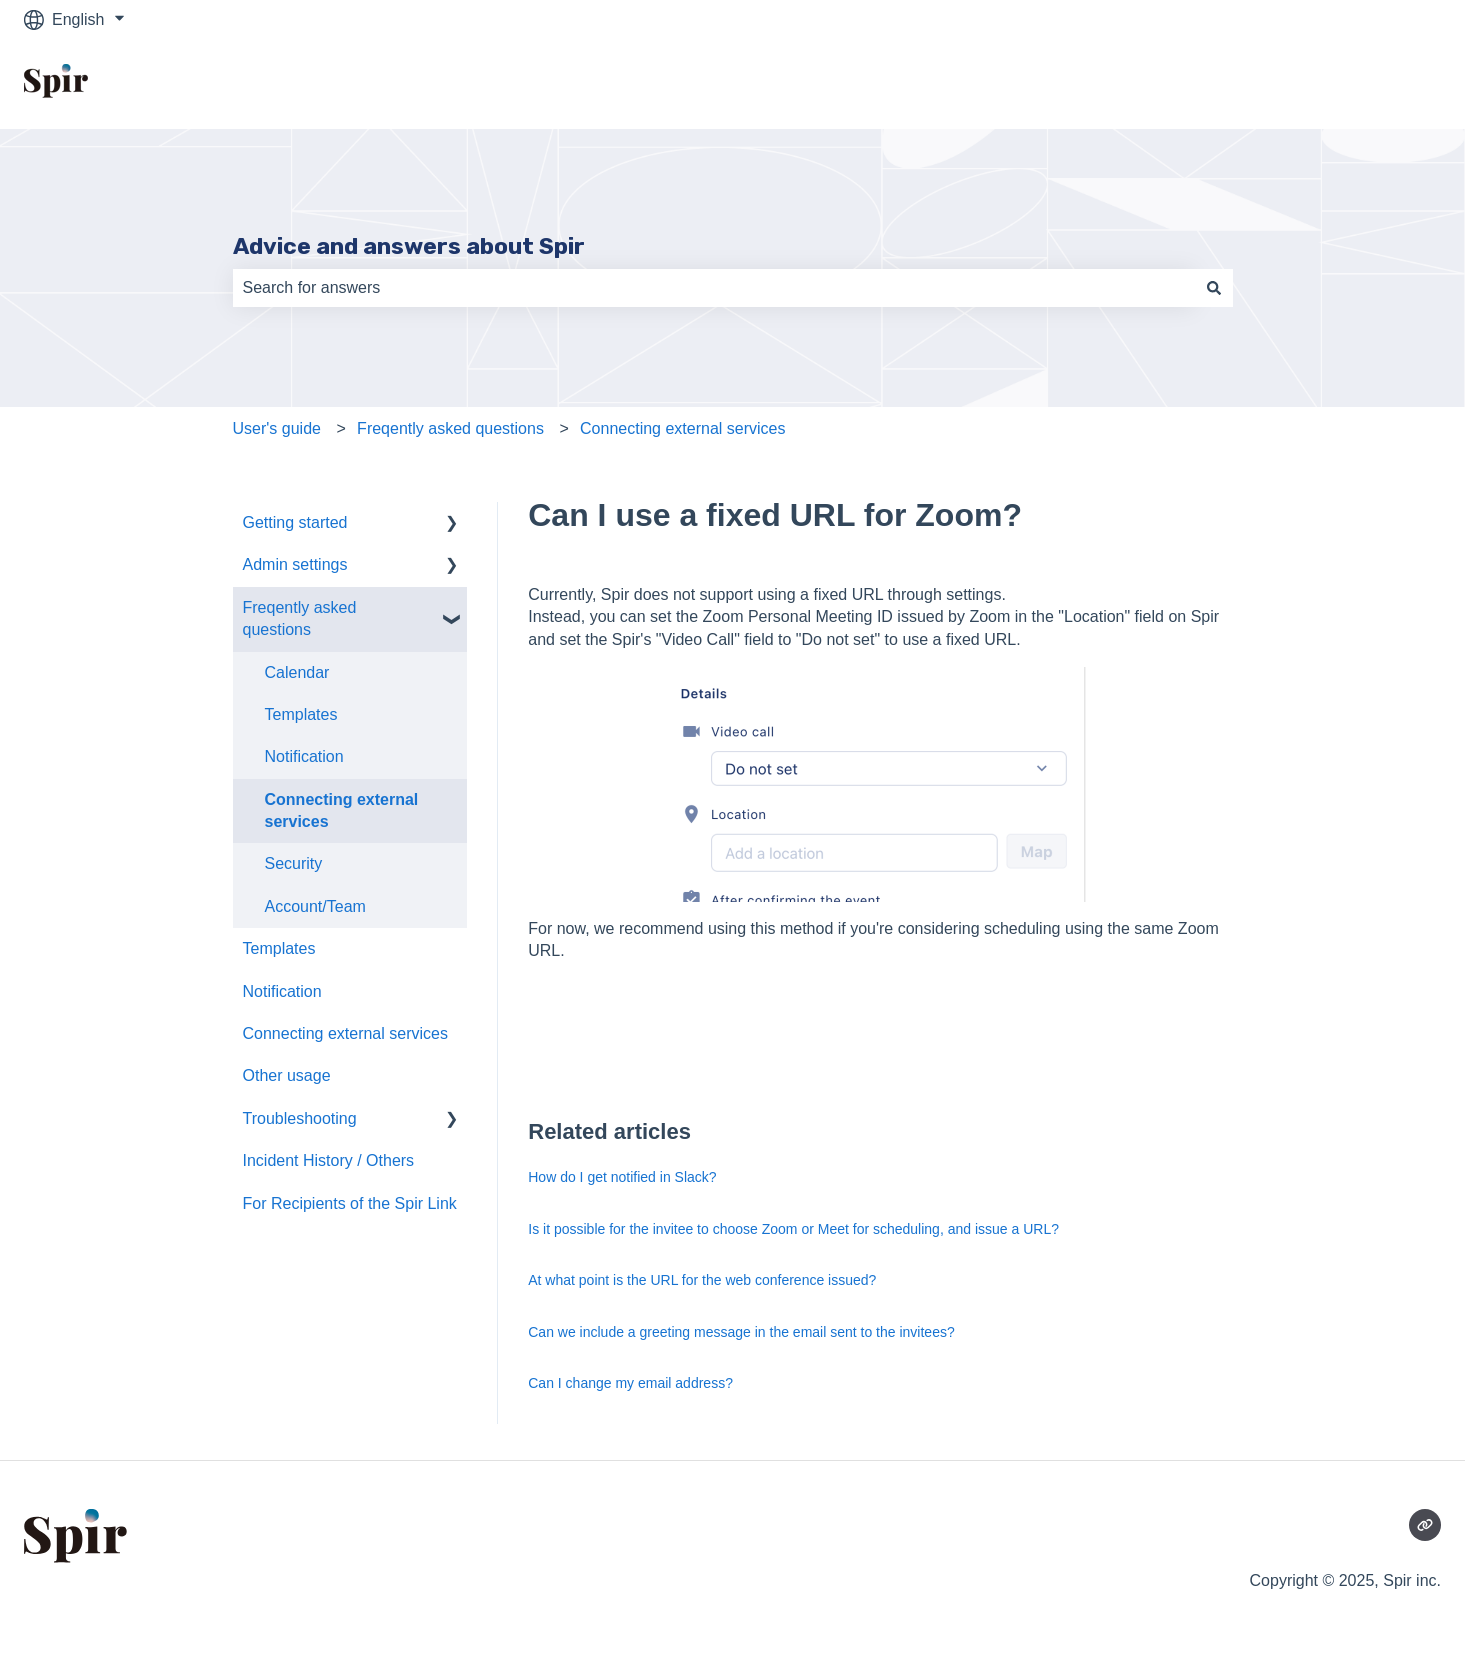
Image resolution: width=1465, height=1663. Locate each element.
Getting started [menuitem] (295, 522)
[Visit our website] (1425, 1525)
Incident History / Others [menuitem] (329, 1160)
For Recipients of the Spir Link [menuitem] (350, 1203)
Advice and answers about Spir (409, 246)
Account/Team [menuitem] (315, 906)
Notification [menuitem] (304, 756)
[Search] (1214, 288)
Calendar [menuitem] (297, 672)
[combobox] (714, 288)
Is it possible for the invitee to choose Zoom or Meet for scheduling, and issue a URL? (793, 1229)
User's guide (277, 428)
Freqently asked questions (450, 428)
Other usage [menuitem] (287, 1075)
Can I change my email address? (630, 1383)
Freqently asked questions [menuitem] (300, 618)
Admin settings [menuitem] (295, 564)
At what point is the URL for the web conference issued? (702, 1280)
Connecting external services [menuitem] (342, 810)
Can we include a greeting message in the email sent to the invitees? (741, 1332)
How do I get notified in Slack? (622, 1177)
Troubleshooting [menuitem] (300, 1118)
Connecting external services (682, 428)
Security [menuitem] (294, 863)
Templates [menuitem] (301, 714)
